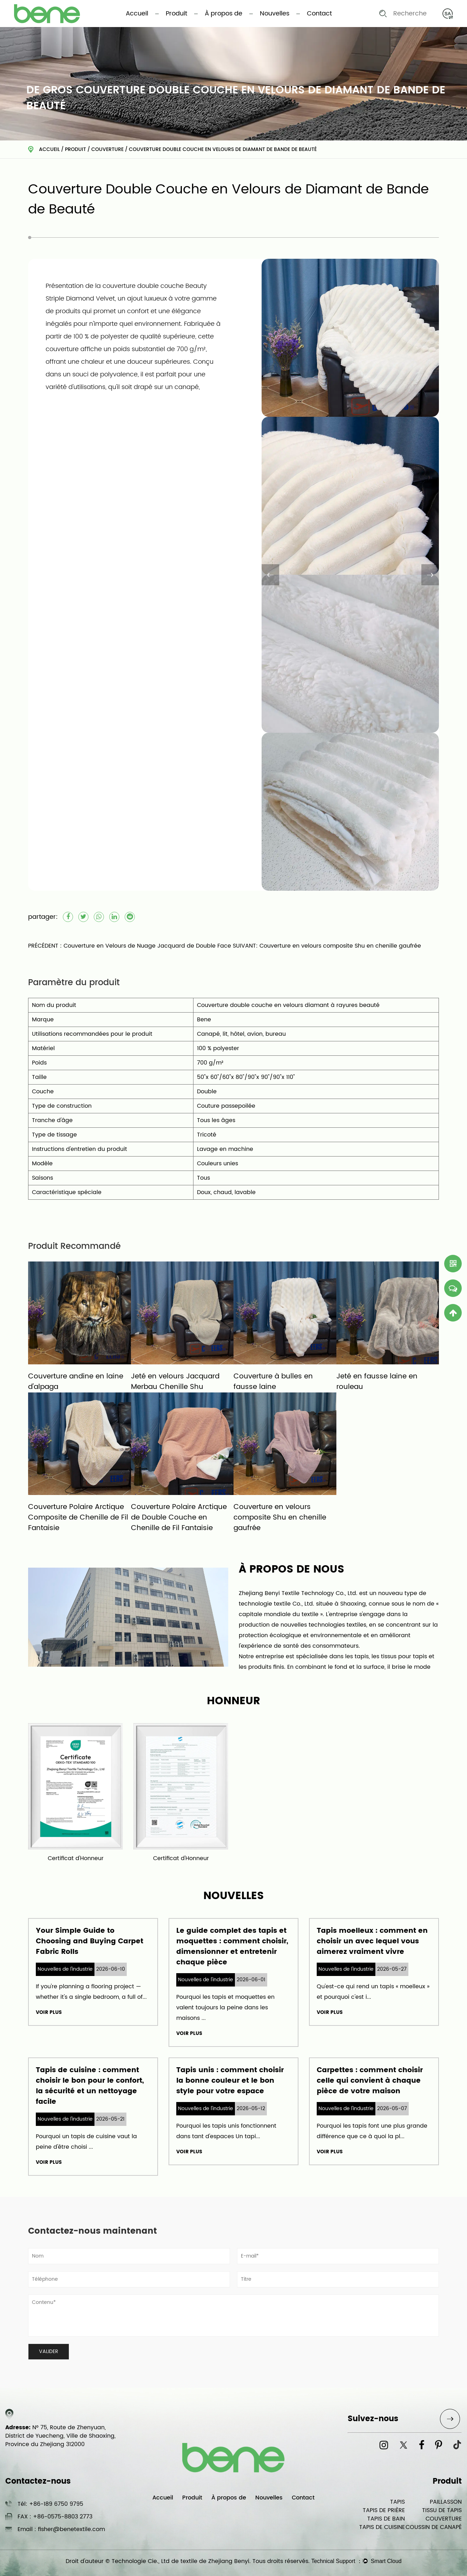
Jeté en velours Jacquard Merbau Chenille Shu (175, 1382)
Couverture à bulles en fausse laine (273, 1382)
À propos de (223, 13)
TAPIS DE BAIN (386, 2518)
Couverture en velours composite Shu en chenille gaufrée (280, 1517)
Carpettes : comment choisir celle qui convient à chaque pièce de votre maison (370, 2080)
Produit (176, 13)
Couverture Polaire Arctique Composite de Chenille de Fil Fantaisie (78, 1517)
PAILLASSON (446, 2501)
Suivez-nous (373, 2418)
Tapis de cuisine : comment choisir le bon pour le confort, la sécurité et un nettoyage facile (90, 2086)
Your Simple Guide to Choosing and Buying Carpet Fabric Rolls (89, 1941)
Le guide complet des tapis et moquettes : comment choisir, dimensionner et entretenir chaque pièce (232, 1946)
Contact (319, 13)
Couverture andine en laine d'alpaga (75, 1382)
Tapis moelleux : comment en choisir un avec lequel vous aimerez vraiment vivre (372, 1941)
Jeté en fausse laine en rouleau (376, 1382)
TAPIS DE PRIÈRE (384, 2510)
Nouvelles (274, 13)
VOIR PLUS (49, 2012)
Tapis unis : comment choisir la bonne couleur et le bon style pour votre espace (230, 2080)
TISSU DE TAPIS (442, 2510)
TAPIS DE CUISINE (382, 2527)
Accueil (137, 13)
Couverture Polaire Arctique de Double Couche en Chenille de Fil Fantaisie (179, 1517)
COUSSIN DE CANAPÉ (434, 2527)
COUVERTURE (107, 149)
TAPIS (397, 2501)
